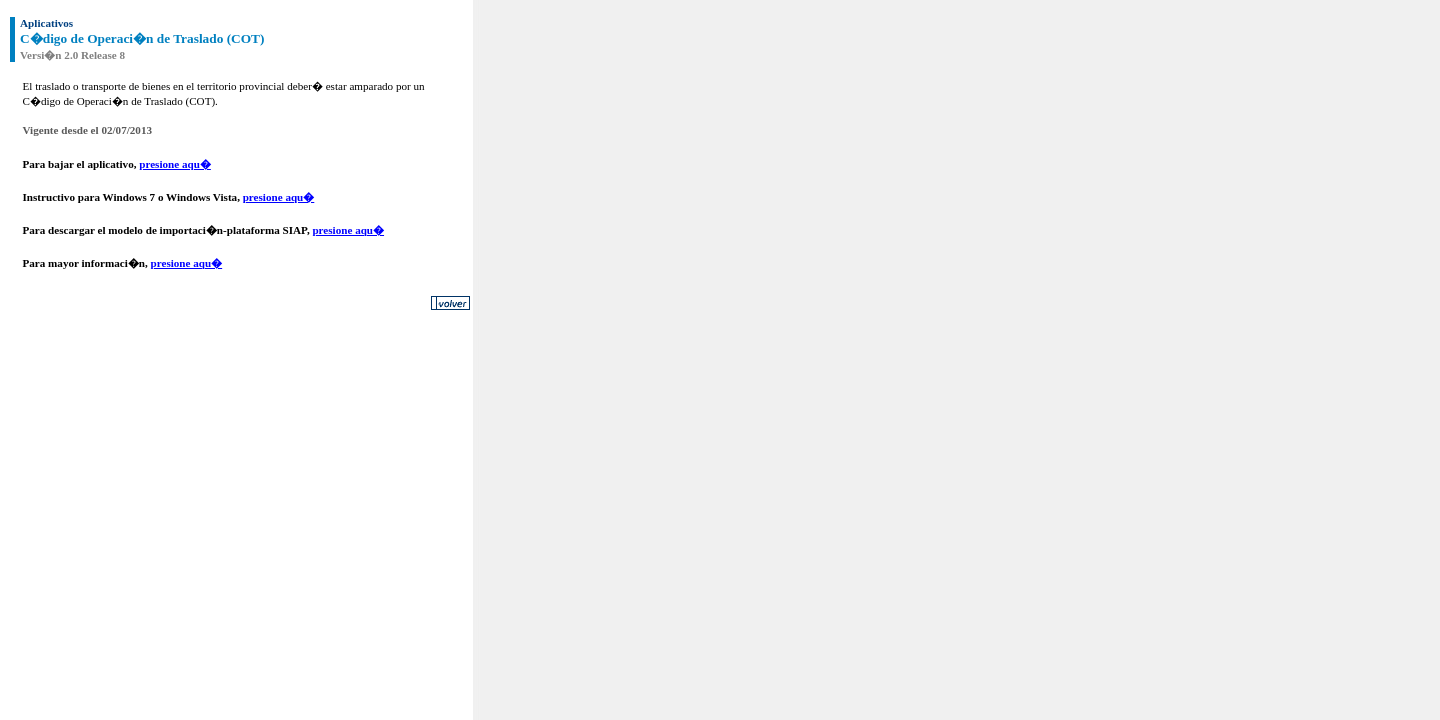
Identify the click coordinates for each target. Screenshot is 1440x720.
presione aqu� (175, 164)
